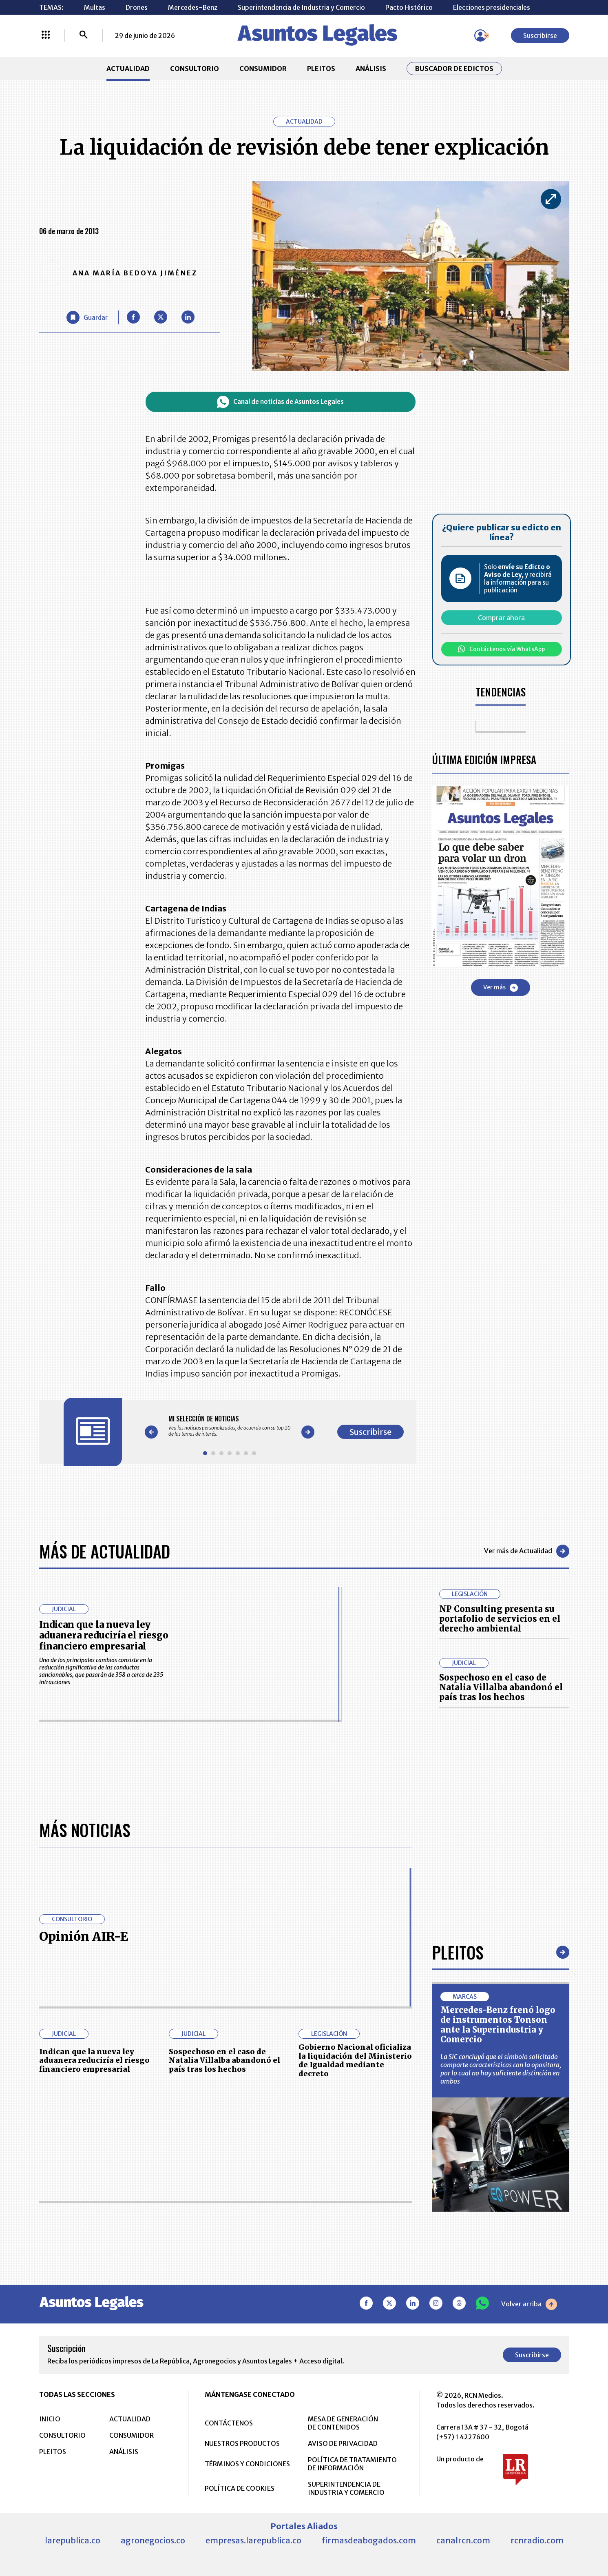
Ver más (500, 988)
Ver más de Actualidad (526, 1551)
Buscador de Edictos (454, 68)
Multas (94, 7)
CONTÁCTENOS (229, 2423)
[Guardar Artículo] (87, 317)
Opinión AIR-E (83, 1936)
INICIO (49, 2419)
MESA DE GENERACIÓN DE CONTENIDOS (343, 2423)
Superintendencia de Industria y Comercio (301, 7)
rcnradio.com (537, 2540)
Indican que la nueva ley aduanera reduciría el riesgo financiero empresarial (103, 1635)
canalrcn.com (463, 2540)
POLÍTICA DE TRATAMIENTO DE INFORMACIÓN (352, 2464)
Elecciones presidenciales (491, 7)
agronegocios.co (153, 2540)
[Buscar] (83, 35)
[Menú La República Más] (45, 35)
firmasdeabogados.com (369, 2540)
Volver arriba (529, 2304)
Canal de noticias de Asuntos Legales (280, 402)
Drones (137, 7)
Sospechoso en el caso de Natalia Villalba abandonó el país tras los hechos (501, 1687)
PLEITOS (321, 68)
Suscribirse (540, 35)
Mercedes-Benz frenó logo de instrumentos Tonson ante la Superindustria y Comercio (497, 2024)
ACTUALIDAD (128, 68)
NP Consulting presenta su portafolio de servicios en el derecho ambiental (499, 1619)
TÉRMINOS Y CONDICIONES (247, 2464)
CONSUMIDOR (263, 68)
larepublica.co (72, 2540)
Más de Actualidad (104, 1551)
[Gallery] (229, 1426)
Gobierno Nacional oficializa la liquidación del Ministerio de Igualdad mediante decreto (355, 2060)
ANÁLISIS (371, 68)
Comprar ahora (501, 618)
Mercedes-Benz (192, 7)
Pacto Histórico (409, 7)
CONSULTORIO (194, 68)
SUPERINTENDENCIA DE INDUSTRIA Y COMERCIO (346, 2488)
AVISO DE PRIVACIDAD (343, 2443)
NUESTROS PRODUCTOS (242, 2443)
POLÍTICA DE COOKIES (239, 2488)
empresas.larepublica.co (253, 2540)
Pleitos (457, 1952)
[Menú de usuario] (480, 35)
